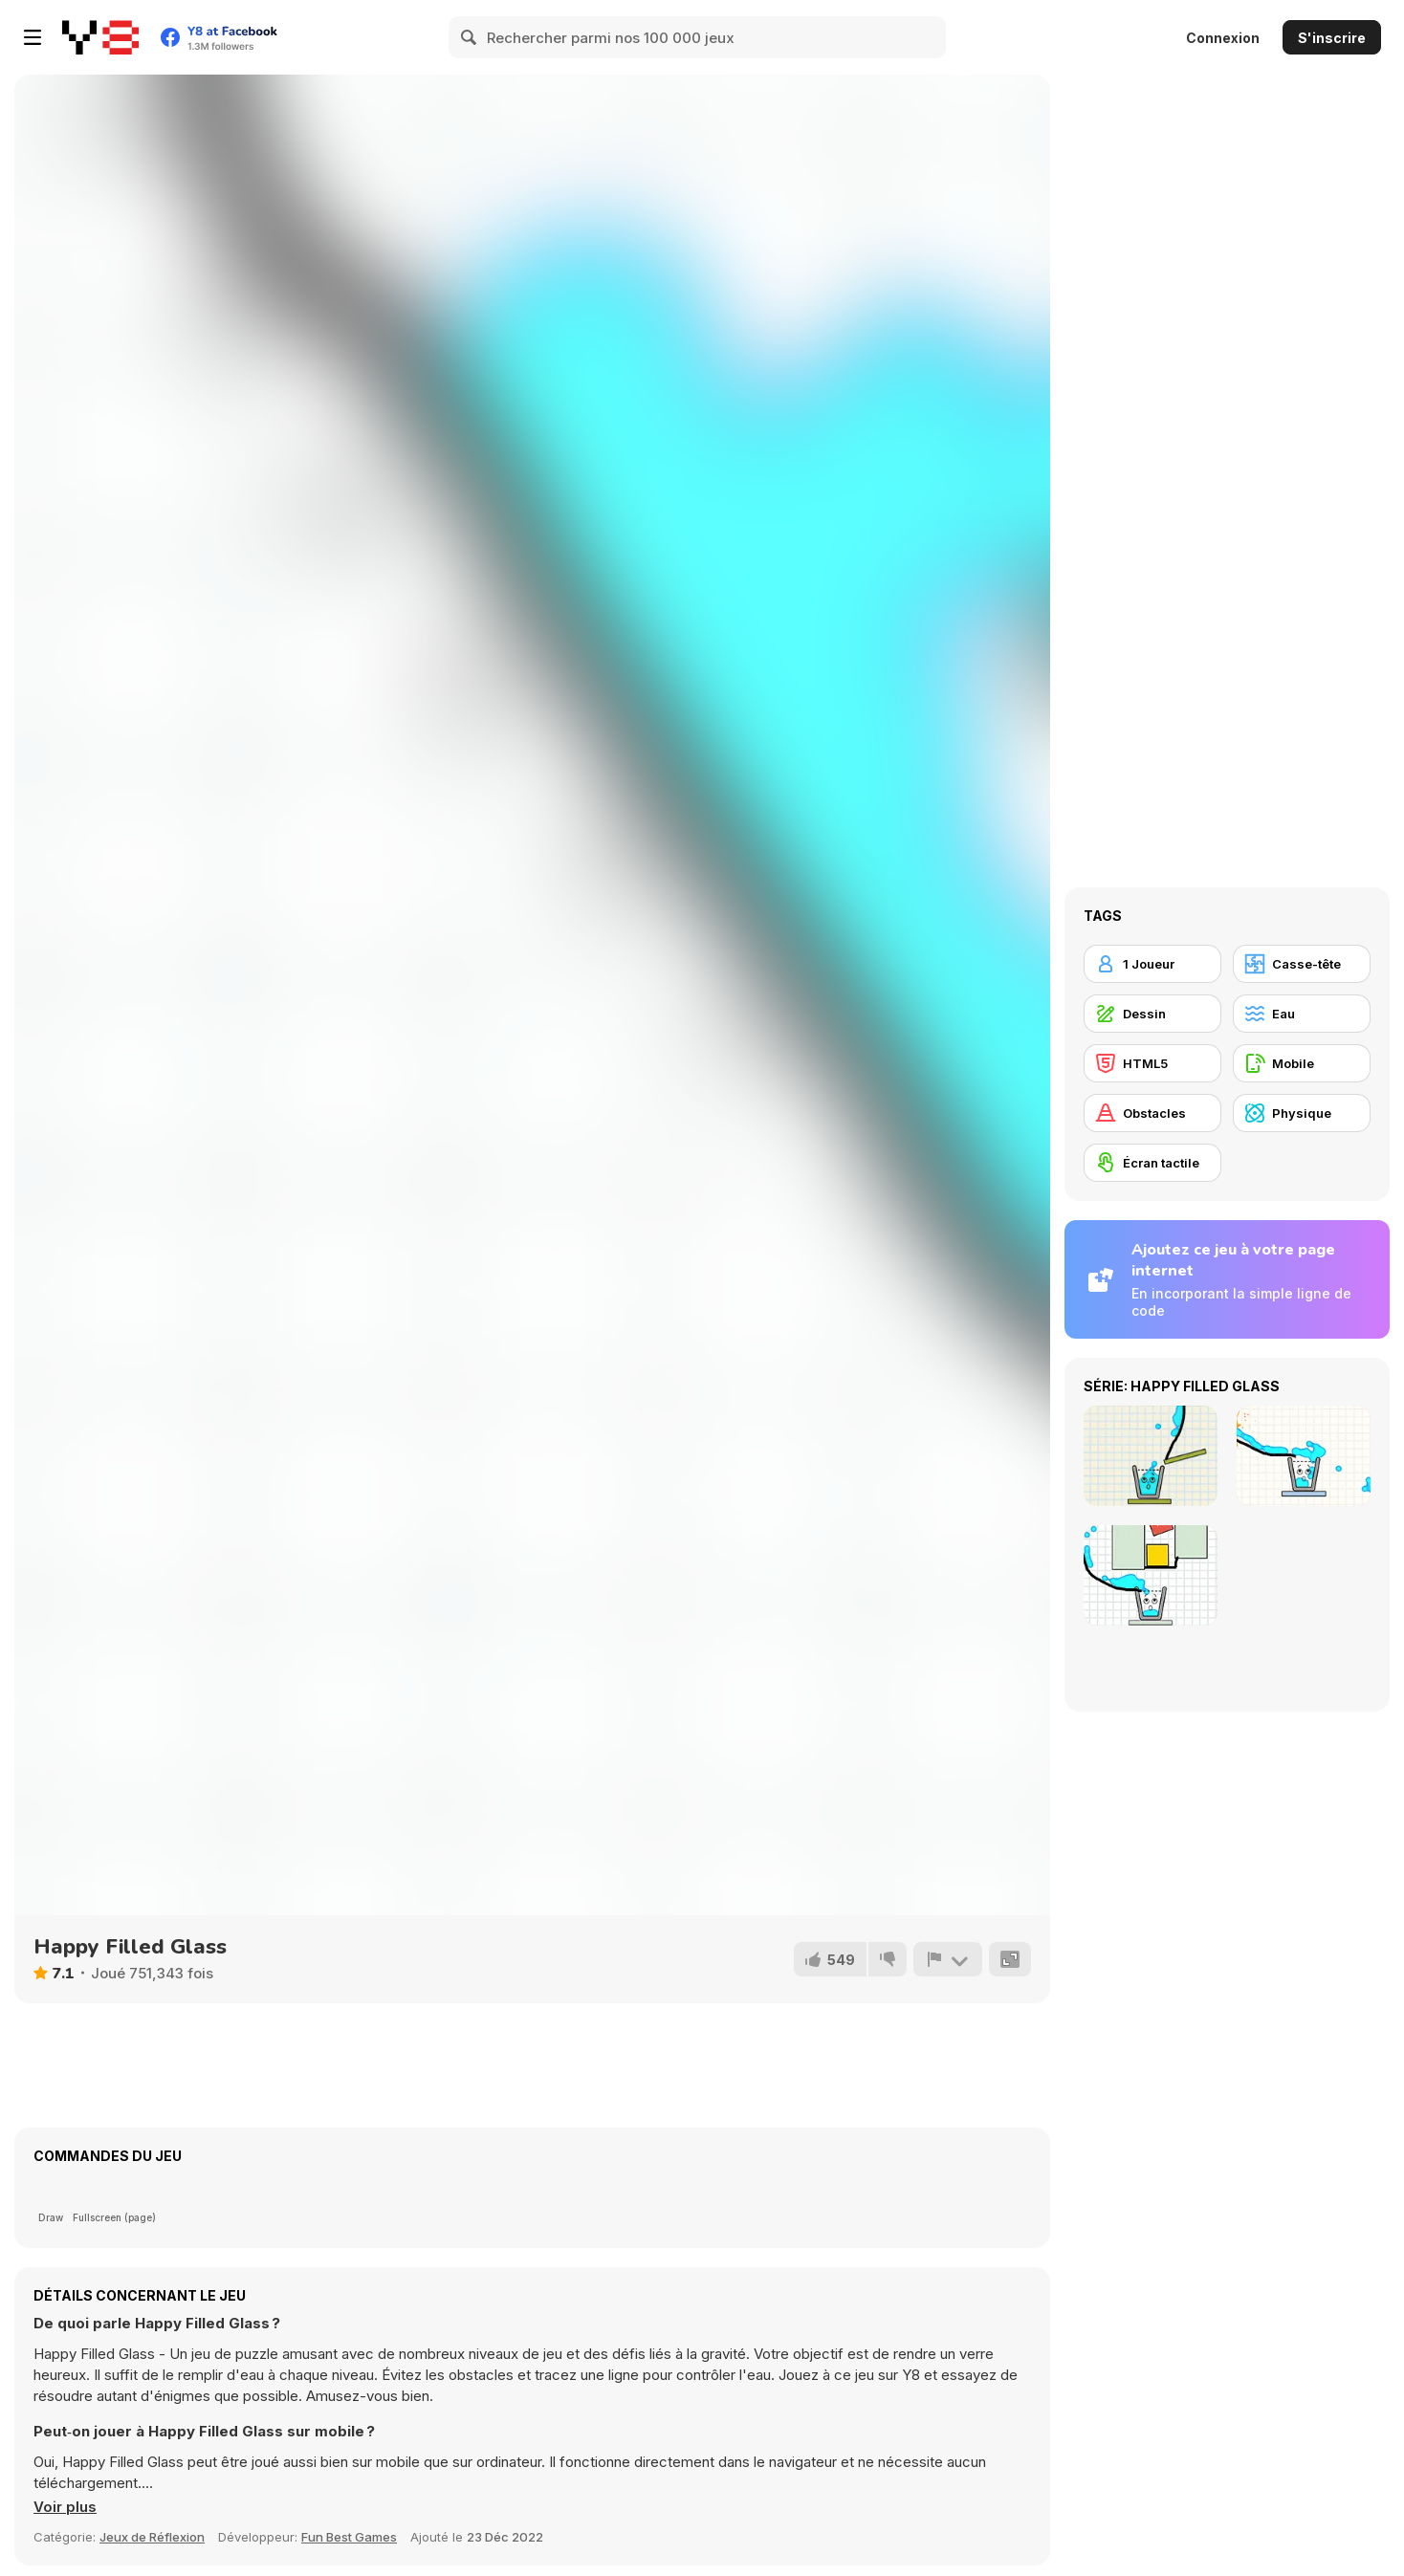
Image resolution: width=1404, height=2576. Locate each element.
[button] (65, 2507)
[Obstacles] (1152, 1113)
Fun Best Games (349, 2536)
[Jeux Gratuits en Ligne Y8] (100, 37)
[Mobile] (1302, 1063)
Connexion (1223, 38)
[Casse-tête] (1302, 964)
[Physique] (1302, 1113)
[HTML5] (1152, 1063)
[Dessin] (1152, 1013)
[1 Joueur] (1152, 964)
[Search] (470, 37)
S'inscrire (1332, 38)
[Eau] (1302, 1013)
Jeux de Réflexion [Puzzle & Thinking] (152, 2536)
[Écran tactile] (1152, 1163)
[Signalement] (947, 1959)
